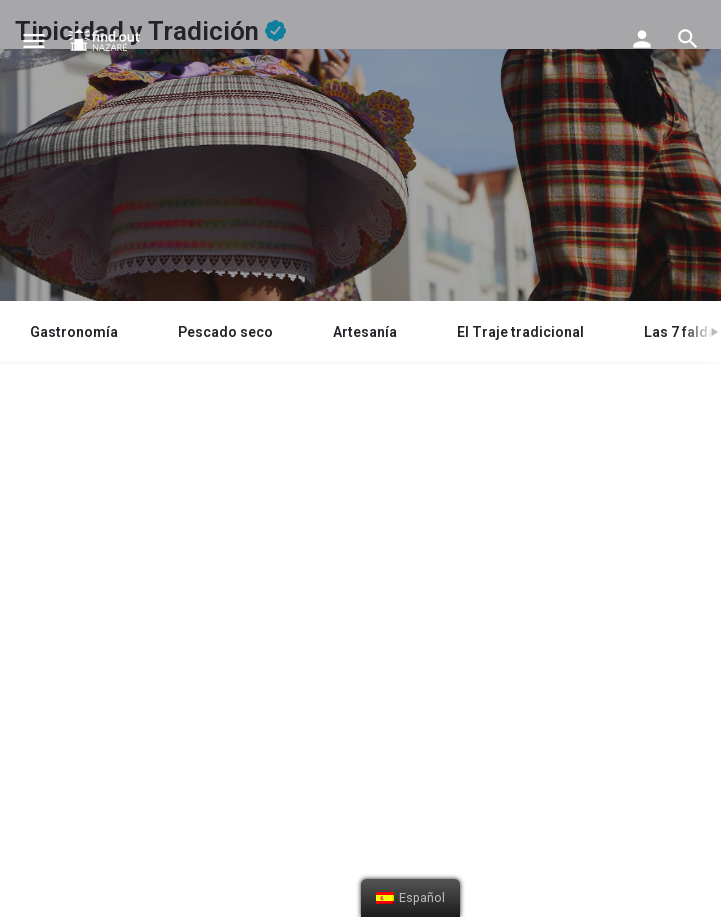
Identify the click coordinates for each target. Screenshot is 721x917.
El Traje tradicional (520, 332)
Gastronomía (74, 332)
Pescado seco (225, 332)
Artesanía (365, 332)
